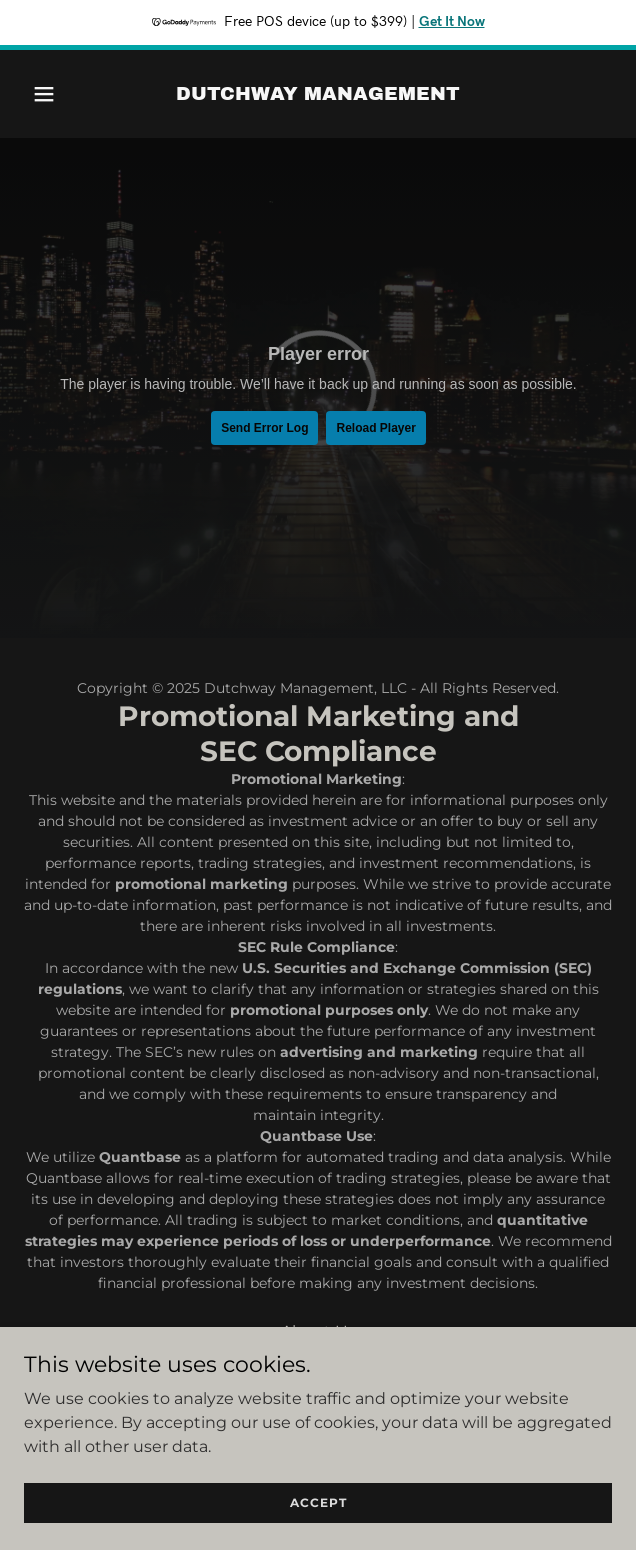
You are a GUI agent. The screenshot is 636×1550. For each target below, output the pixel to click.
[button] (68, 94)
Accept (318, 1502)
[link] (318, 94)
